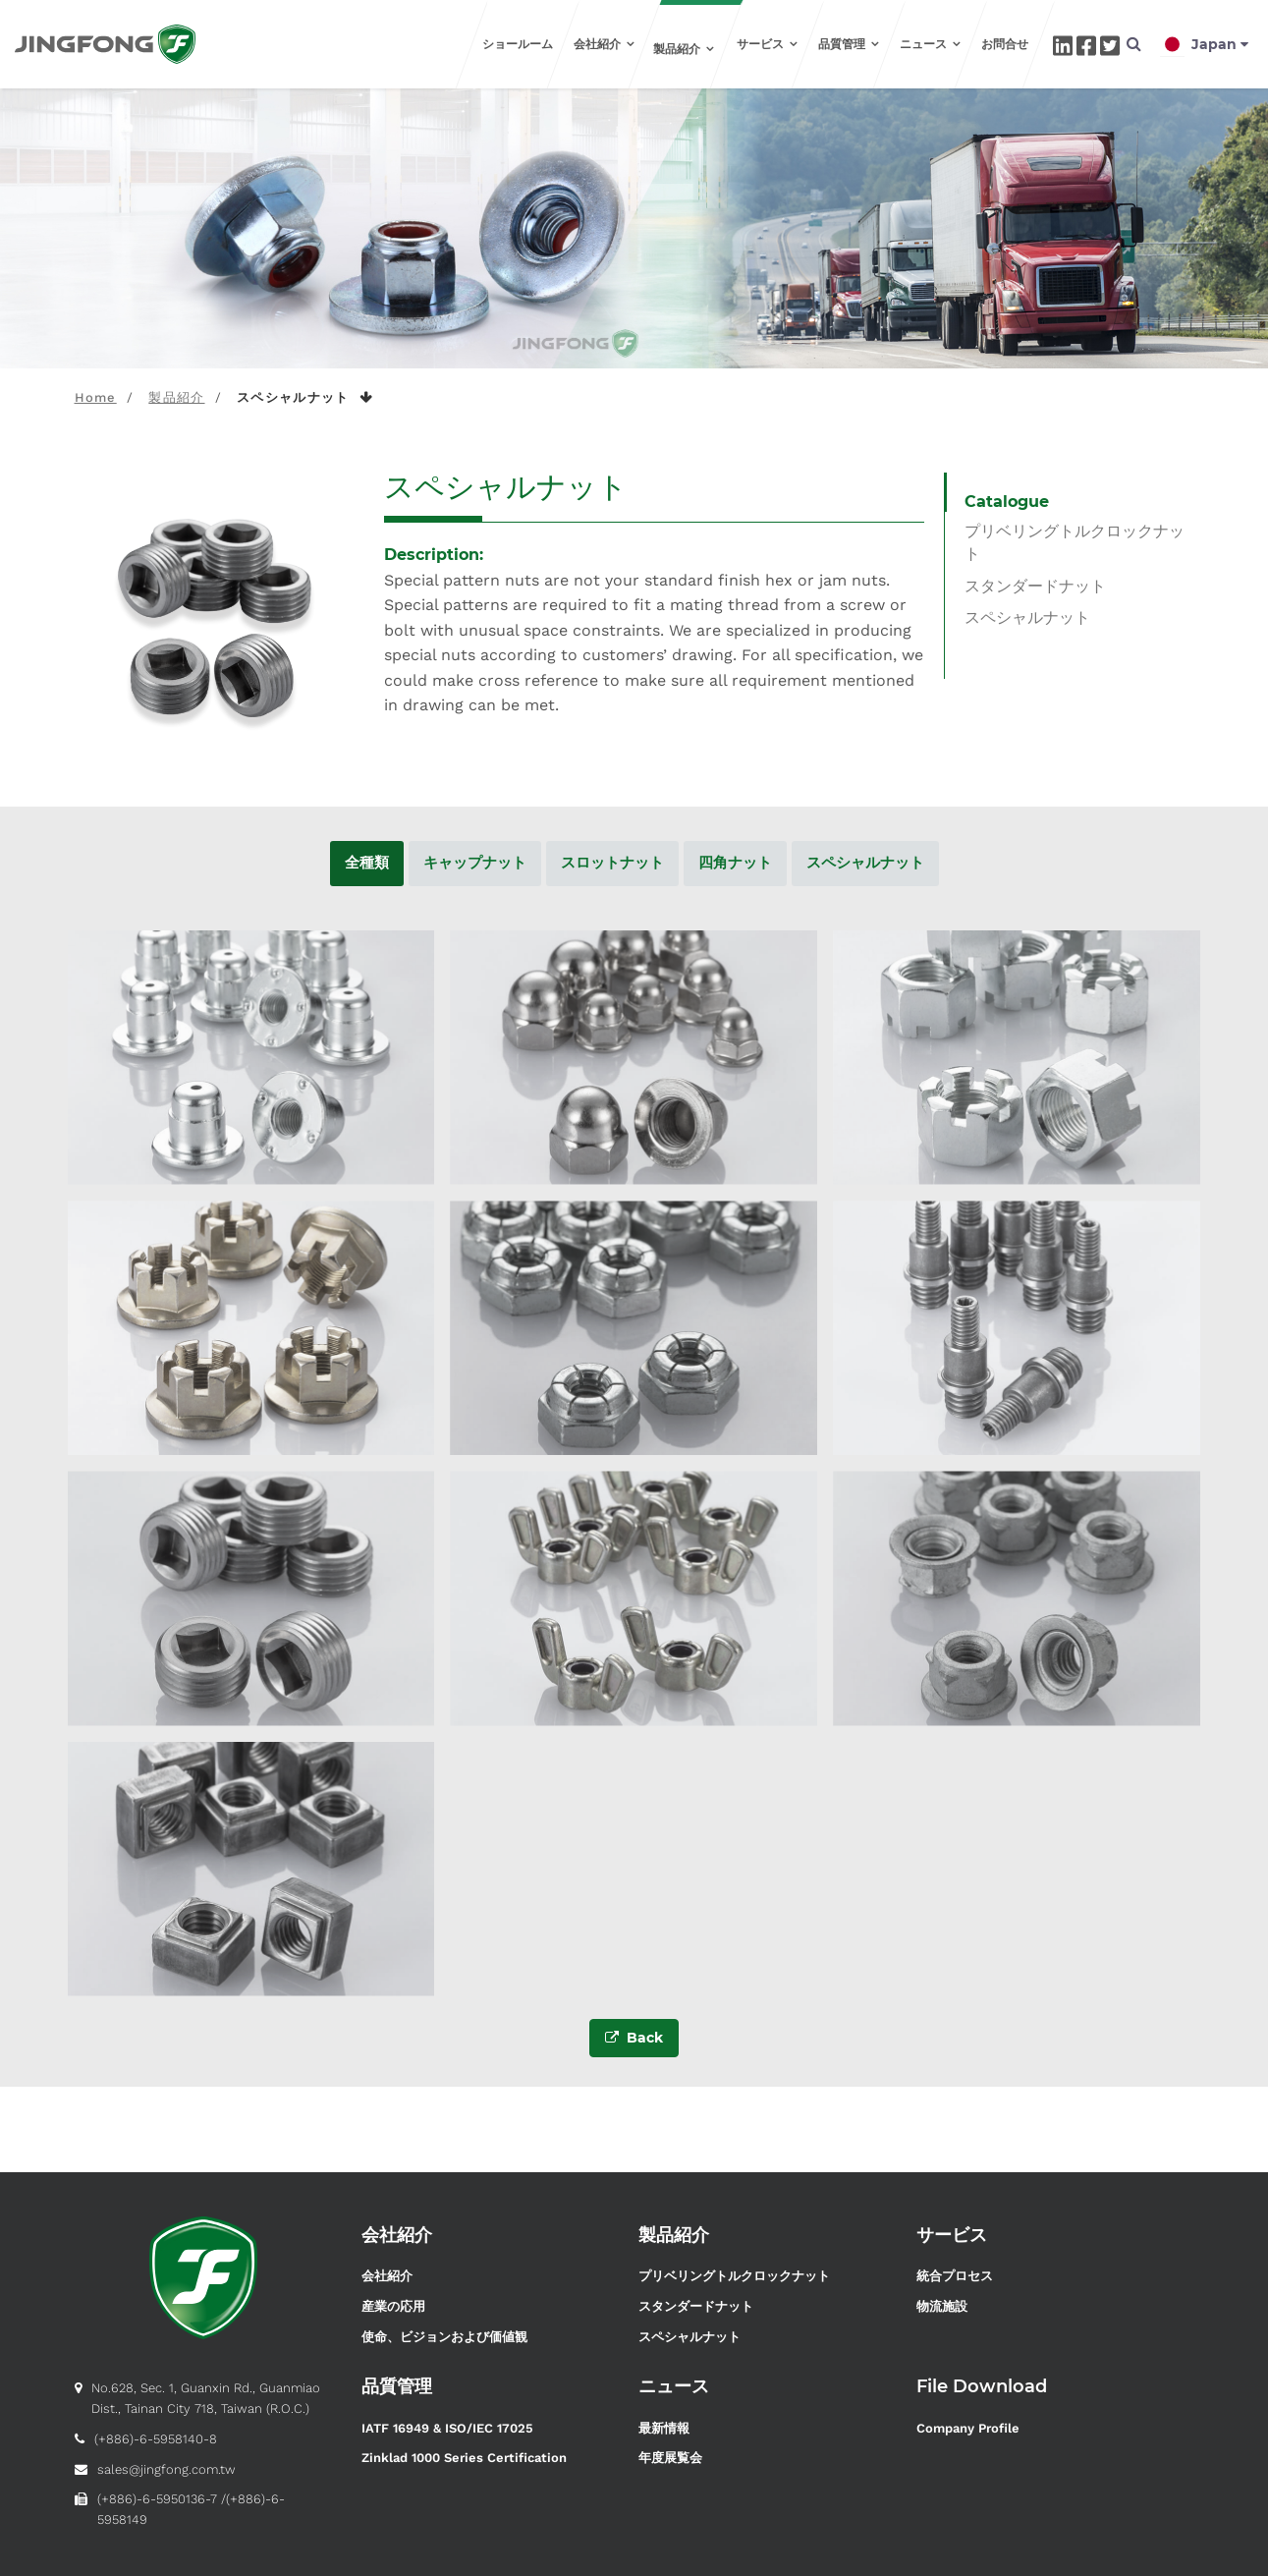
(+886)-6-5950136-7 (157, 2499)
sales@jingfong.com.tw (166, 2469)
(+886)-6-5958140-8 (155, 2439)
